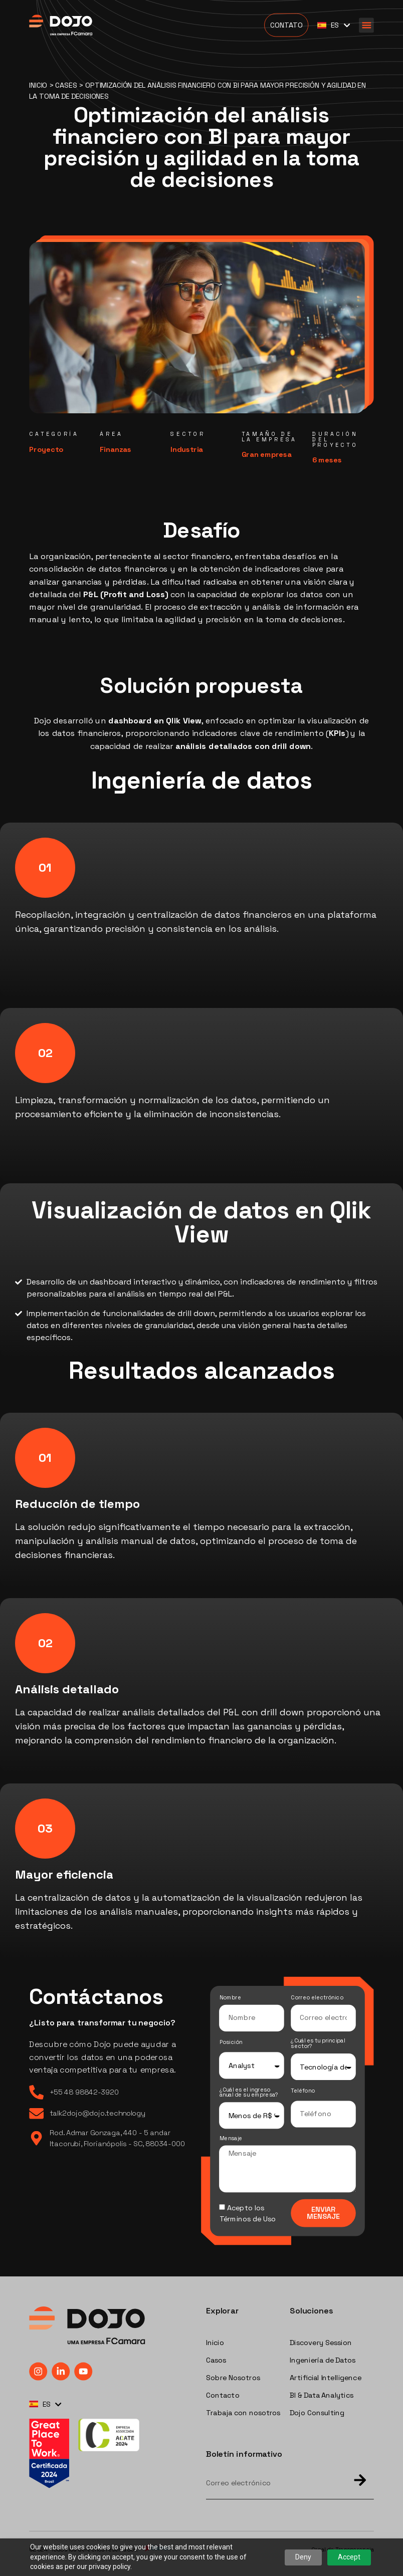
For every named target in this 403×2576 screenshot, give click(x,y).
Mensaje (231, 2139)
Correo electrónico (317, 1998)
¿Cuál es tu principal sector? (318, 2043)
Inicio (38, 85)
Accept (349, 2557)
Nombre (230, 1998)
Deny (303, 2557)
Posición (231, 2042)
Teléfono (303, 2091)
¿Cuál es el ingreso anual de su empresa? (249, 2092)
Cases (66, 85)
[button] (366, 25)
